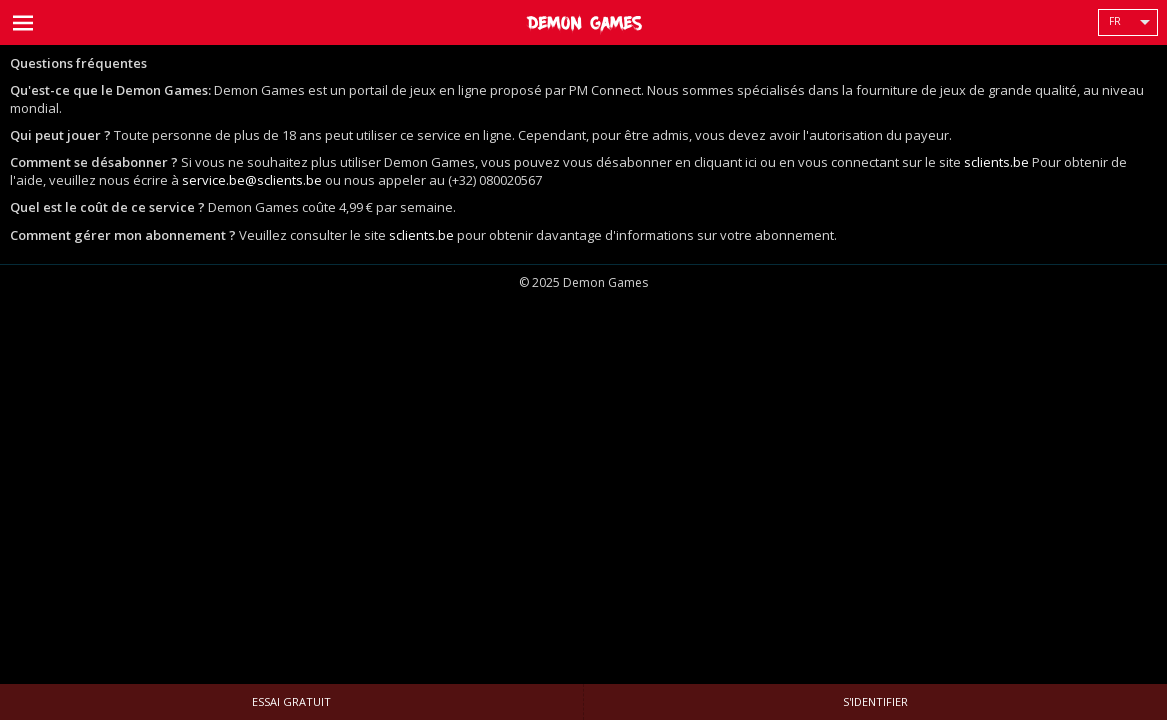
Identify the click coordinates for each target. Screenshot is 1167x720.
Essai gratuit (291, 701)
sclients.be (996, 162)
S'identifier (875, 701)
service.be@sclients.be (252, 180)
